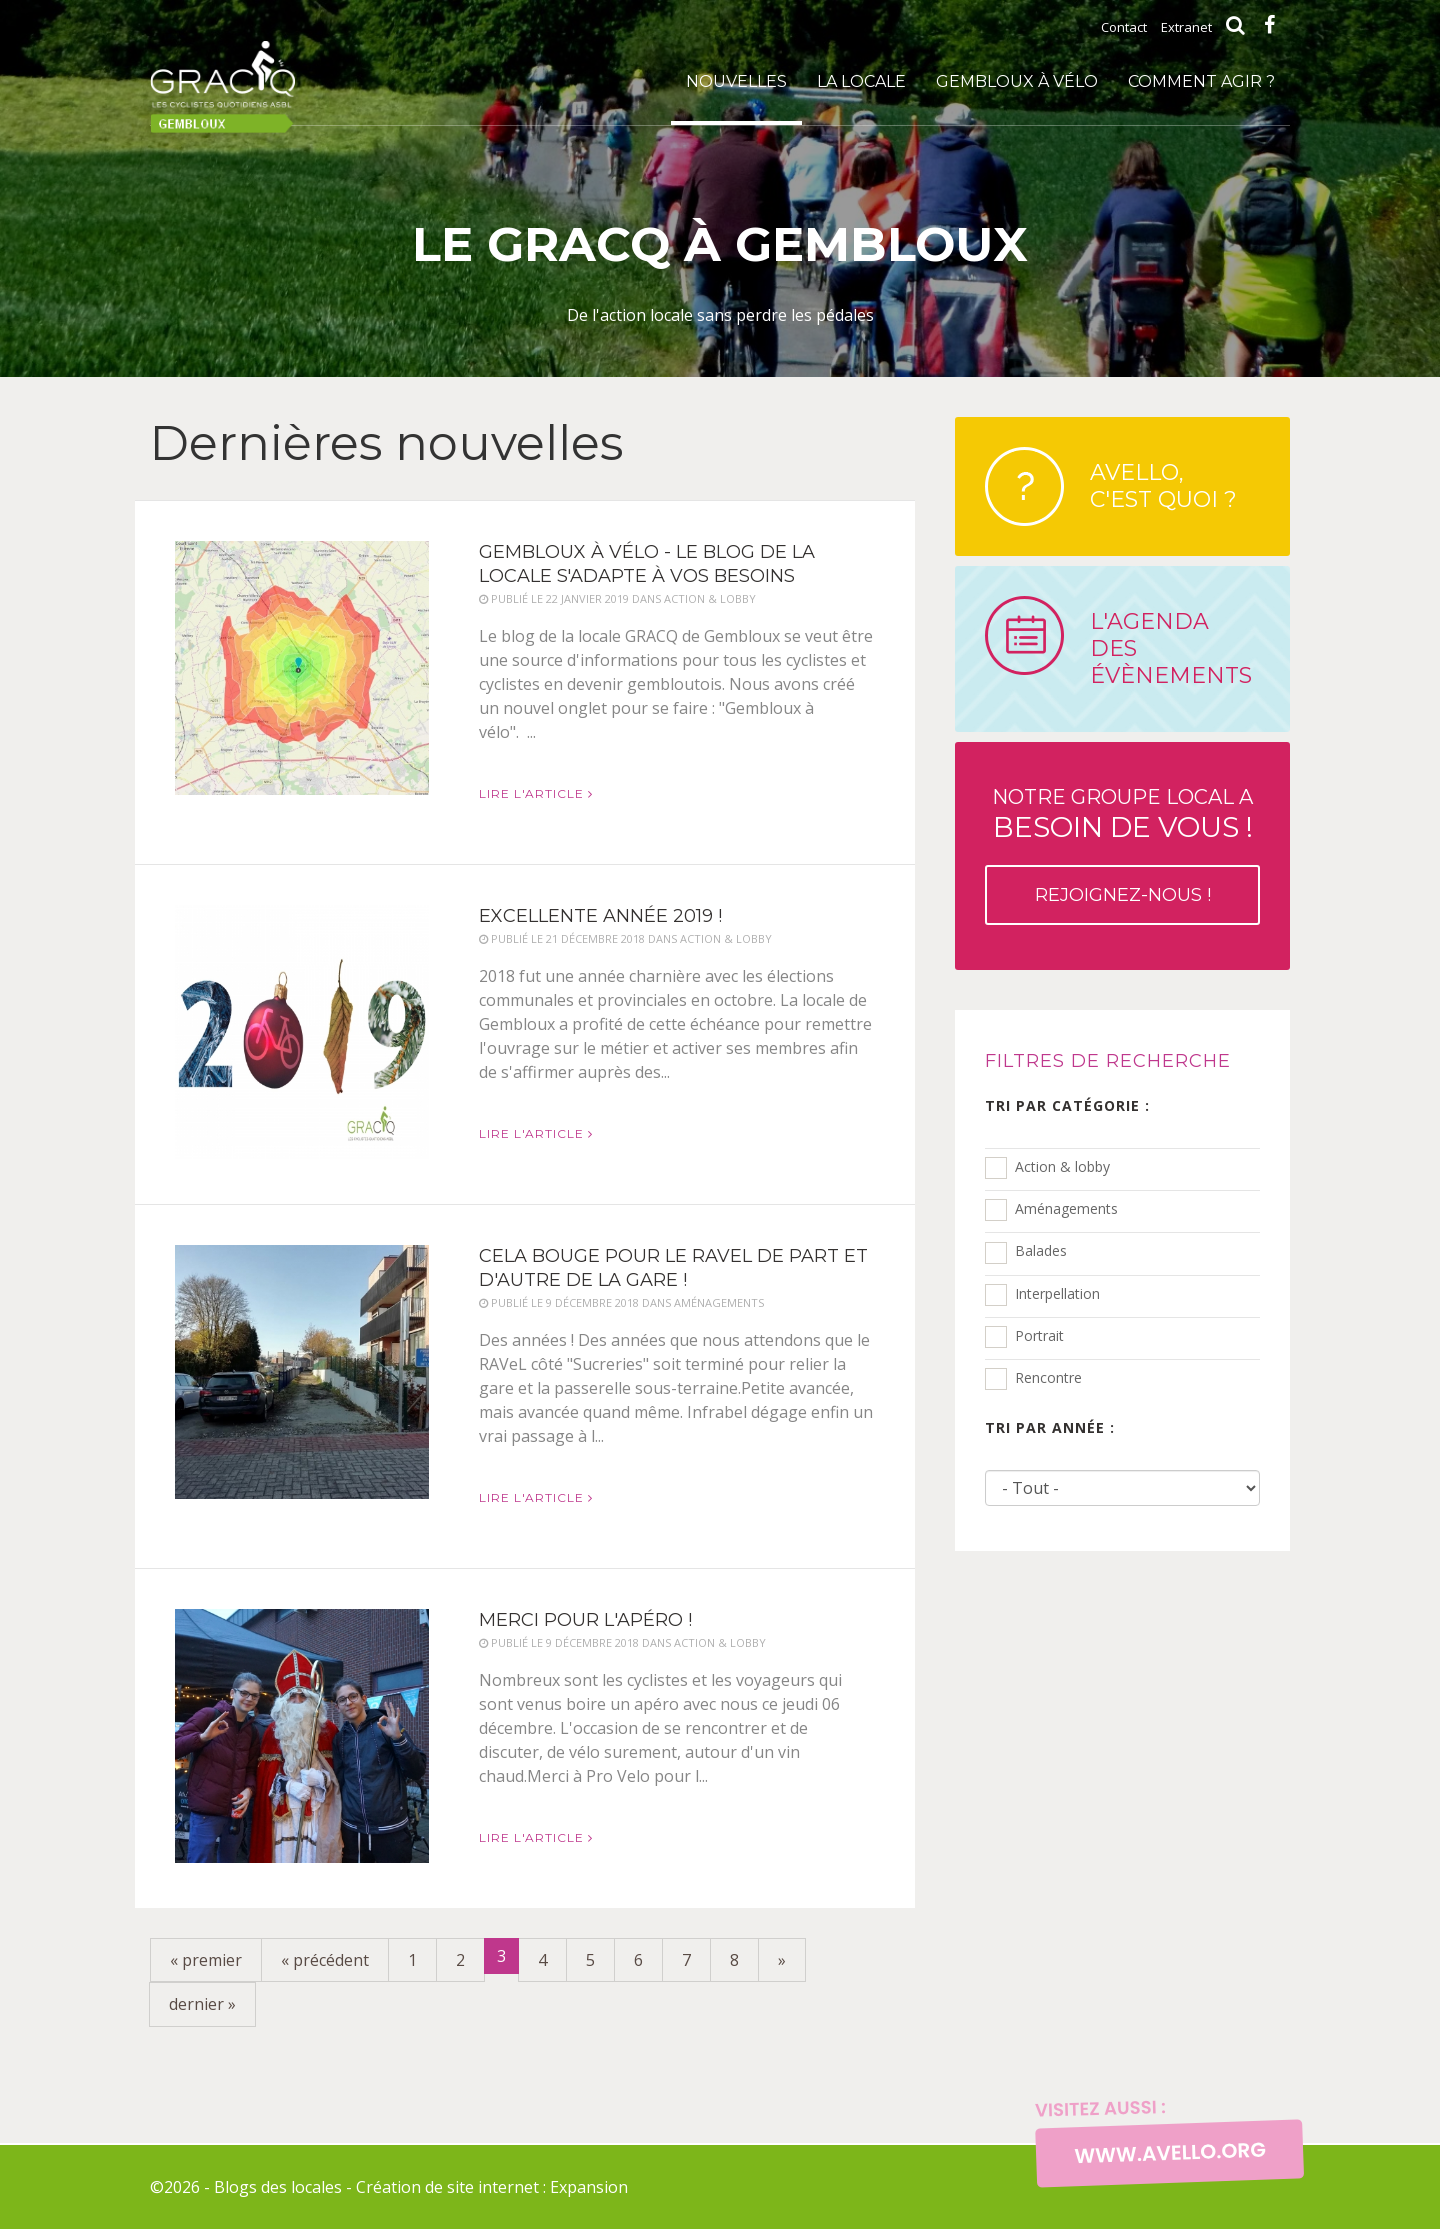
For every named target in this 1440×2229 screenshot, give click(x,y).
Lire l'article (536, 793)
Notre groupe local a (1122, 855)
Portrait (1039, 1335)
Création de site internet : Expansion (492, 2187)
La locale (861, 81)
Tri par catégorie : (1067, 1105)
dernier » (202, 2004)
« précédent (325, 1960)
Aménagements (1066, 1208)
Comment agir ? (1201, 81)
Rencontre (1048, 1377)
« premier (206, 1960)
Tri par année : (1050, 1427)
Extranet (1186, 27)
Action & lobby (1062, 1166)
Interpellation (1057, 1293)
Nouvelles (736, 81)
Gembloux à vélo (1017, 81)
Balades (1041, 1250)
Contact (1124, 27)
